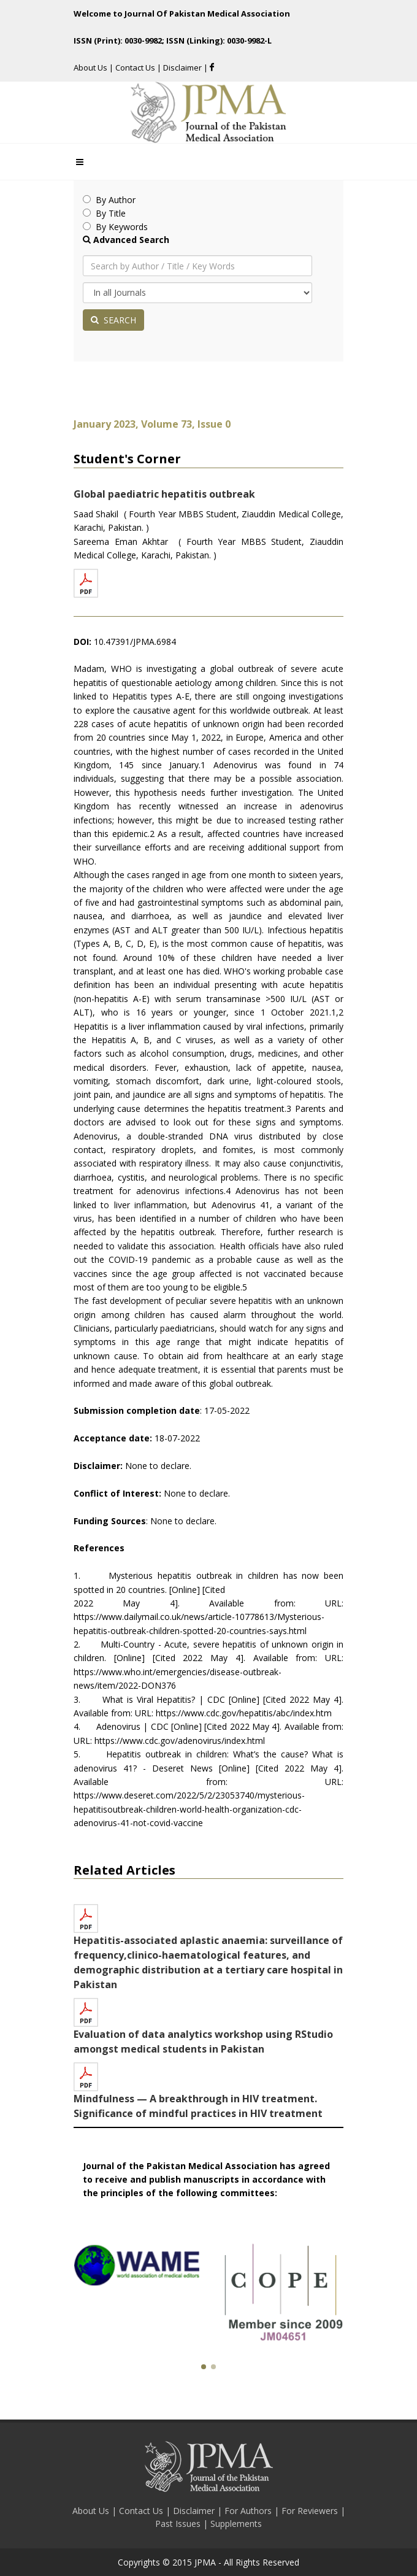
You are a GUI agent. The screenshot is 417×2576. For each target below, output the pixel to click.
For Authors (249, 2510)
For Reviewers (310, 2510)
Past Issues (179, 2523)
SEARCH (113, 320)
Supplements (236, 2523)
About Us (91, 67)
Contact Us (135, 67)
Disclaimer (183, 67)
